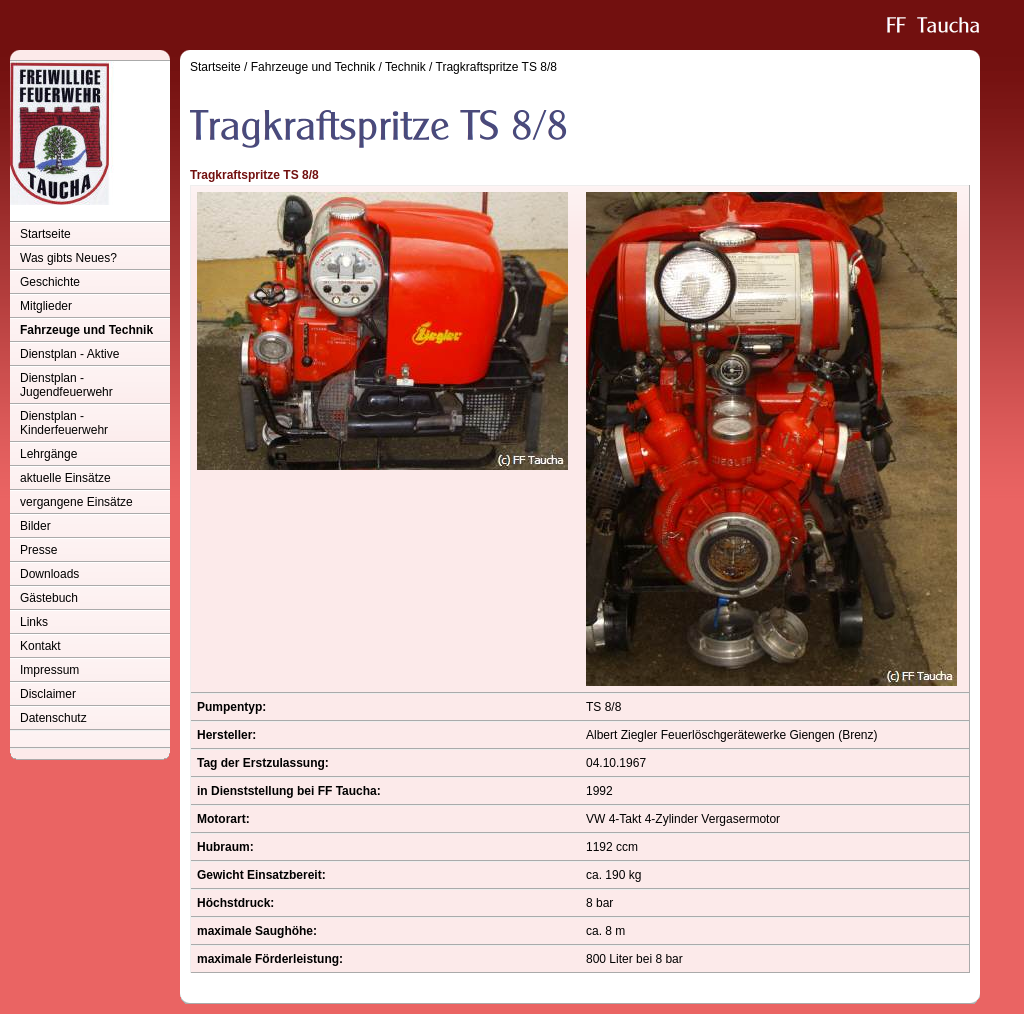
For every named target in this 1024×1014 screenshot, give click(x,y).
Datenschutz (53, 718)
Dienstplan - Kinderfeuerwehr (64, 423)
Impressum (49, 670)
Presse (38, 550)
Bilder (35, 526)
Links (34, 622)
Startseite (45, 234)
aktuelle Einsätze (65, 478)
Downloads (49, 574)
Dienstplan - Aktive (69, 354)
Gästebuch (49, 598)
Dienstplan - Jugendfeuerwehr (66, 385)
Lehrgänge (48, 454)
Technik (405, 67)
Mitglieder (46, 306)
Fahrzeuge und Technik (86, 330)
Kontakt (40, 646)
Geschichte (50, 282)
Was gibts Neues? (68, 258)
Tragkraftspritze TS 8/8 (496, 67)
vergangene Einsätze (76, 502)
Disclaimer (48, 694)
